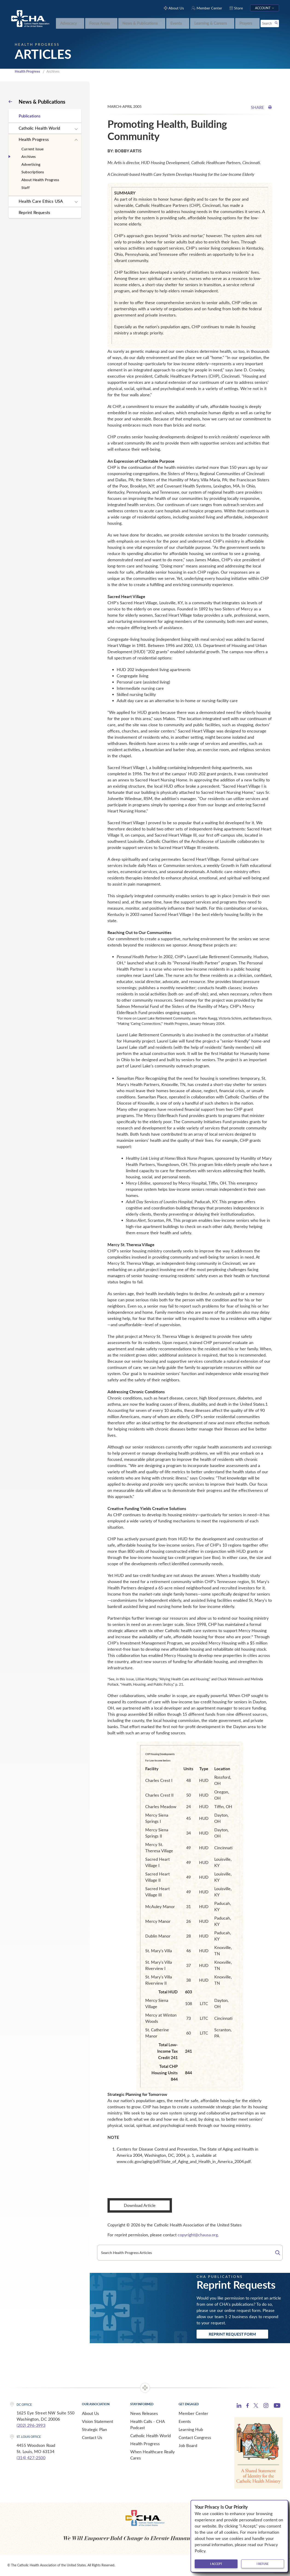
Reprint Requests (34, 212)
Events (185, 2421)
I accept (216, 2564)
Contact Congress (195, 2437)
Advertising (30, 164)
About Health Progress (40, 179)
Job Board (188, 2445)
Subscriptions (32, 171)
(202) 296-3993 (31, 2425)
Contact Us (92, 2437)
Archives (28, 156)
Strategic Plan (94, 2429)
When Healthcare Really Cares (152, 2455)
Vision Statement (97, 2421)
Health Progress (27, 71)
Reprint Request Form (232, 2334)
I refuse (263, 2564)
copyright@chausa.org (198, 2234)
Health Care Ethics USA (41, 201)
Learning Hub (191, 2429)
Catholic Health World (39, 128)
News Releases (144, 2413)
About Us (90, 2413)
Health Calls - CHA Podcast (147, 2424)
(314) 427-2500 (31, 2457)
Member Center (193, 2413)
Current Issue (32, 148)
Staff (25, 187)
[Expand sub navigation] (76, 129)
